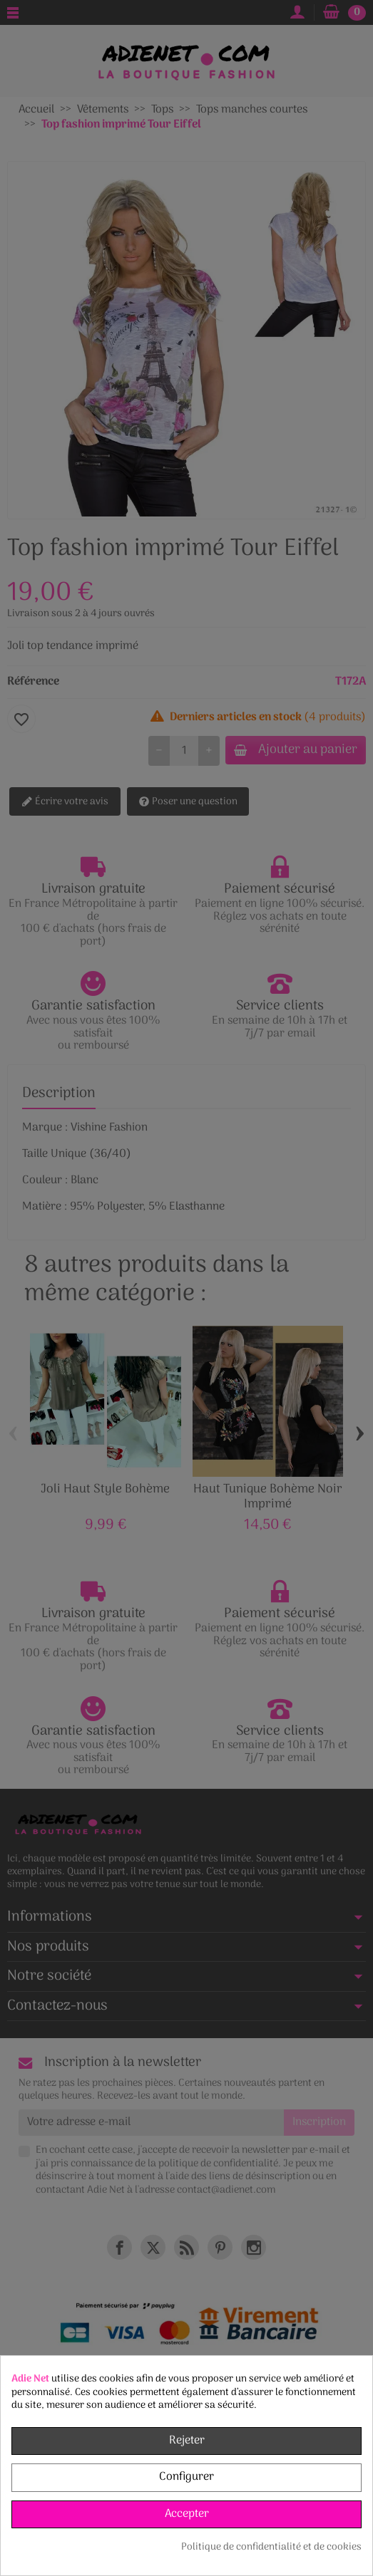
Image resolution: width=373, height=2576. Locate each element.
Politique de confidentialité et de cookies (271, 2547)
